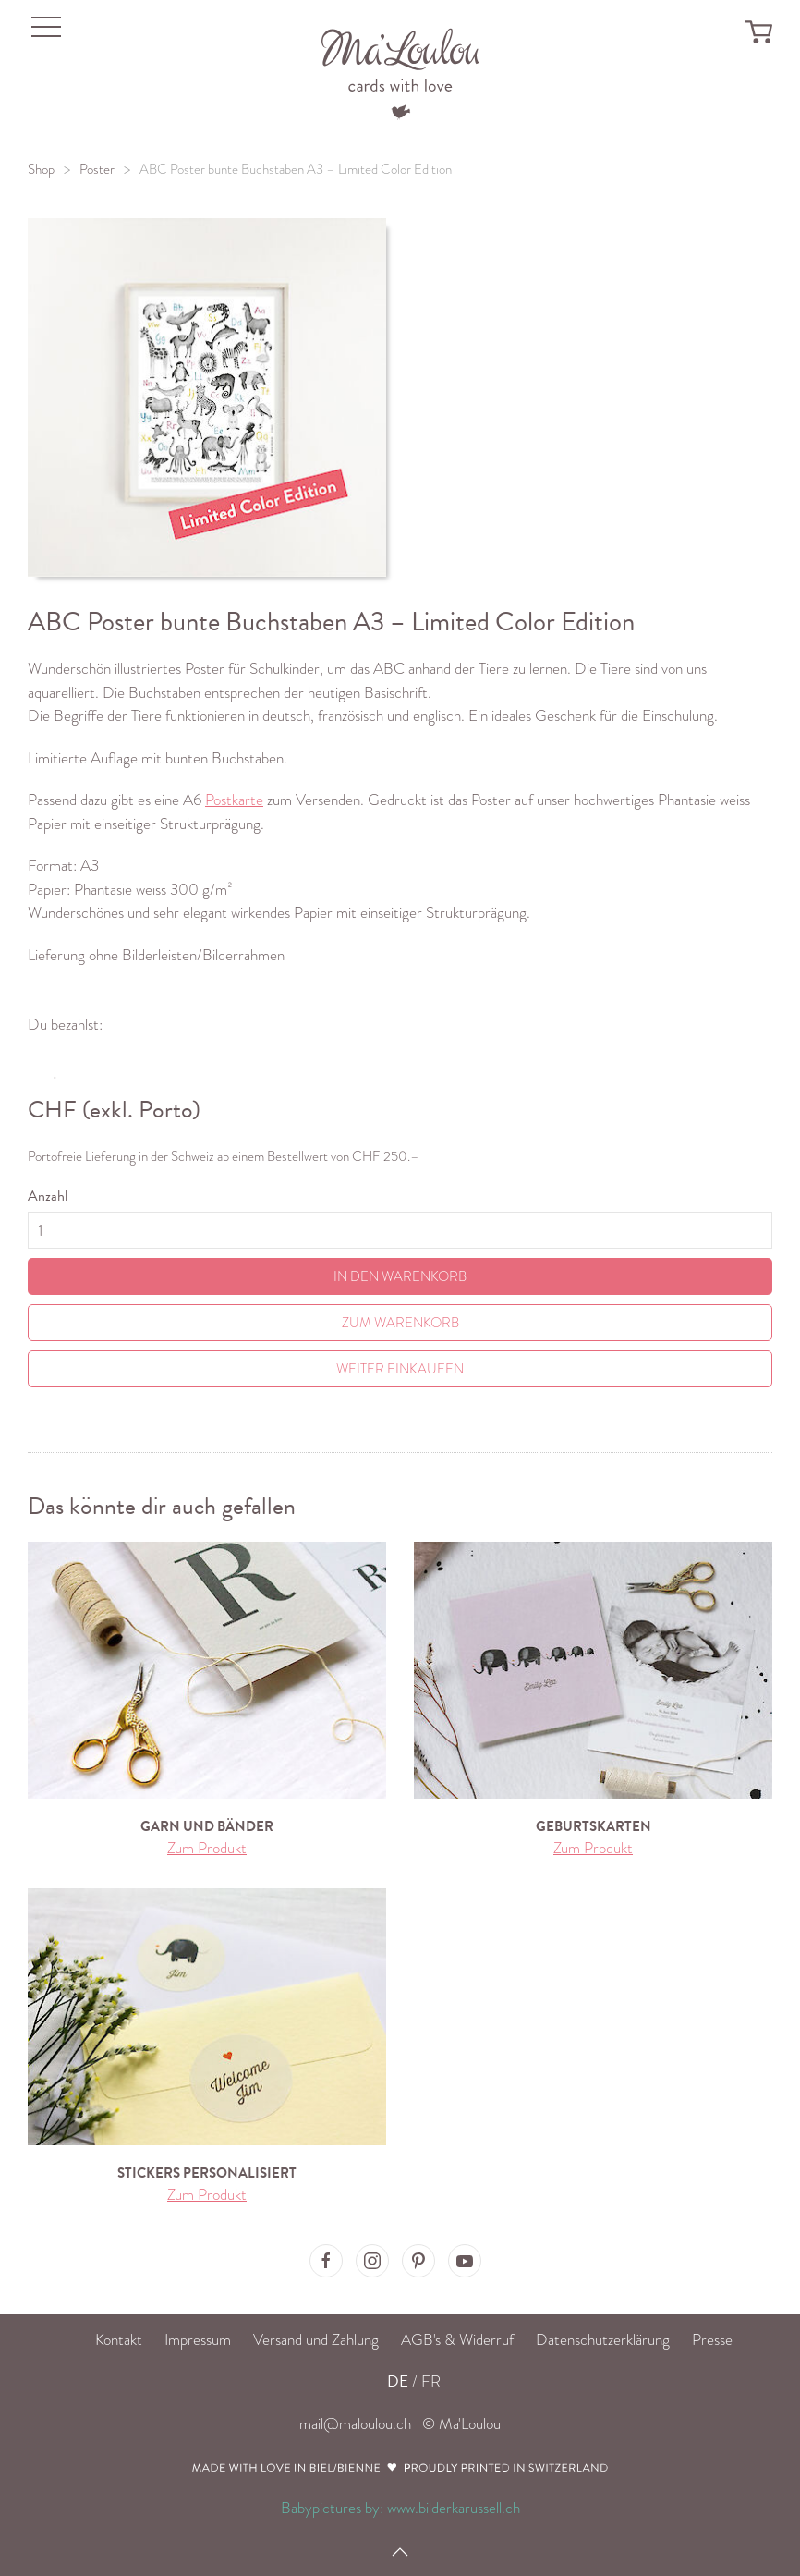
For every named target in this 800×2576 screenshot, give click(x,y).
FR (431, 2381)
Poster (97, 169)
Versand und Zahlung (316, 2339)
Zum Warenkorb (400, 1322)
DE (397, 2381)
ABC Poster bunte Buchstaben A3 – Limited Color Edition (295, 169)
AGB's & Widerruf (457, 2339)
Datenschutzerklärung (603, 2339)
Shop (41, 169)
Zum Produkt (207, 1848)
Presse (712, 2339)
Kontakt (118, 2339)
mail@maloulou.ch (355, 2424)
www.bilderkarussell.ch (453, 2508)
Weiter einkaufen (400, 1369)
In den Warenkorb (400, 1276)
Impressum (197, 2339)
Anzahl (47, 1196)
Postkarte (234, 800)
